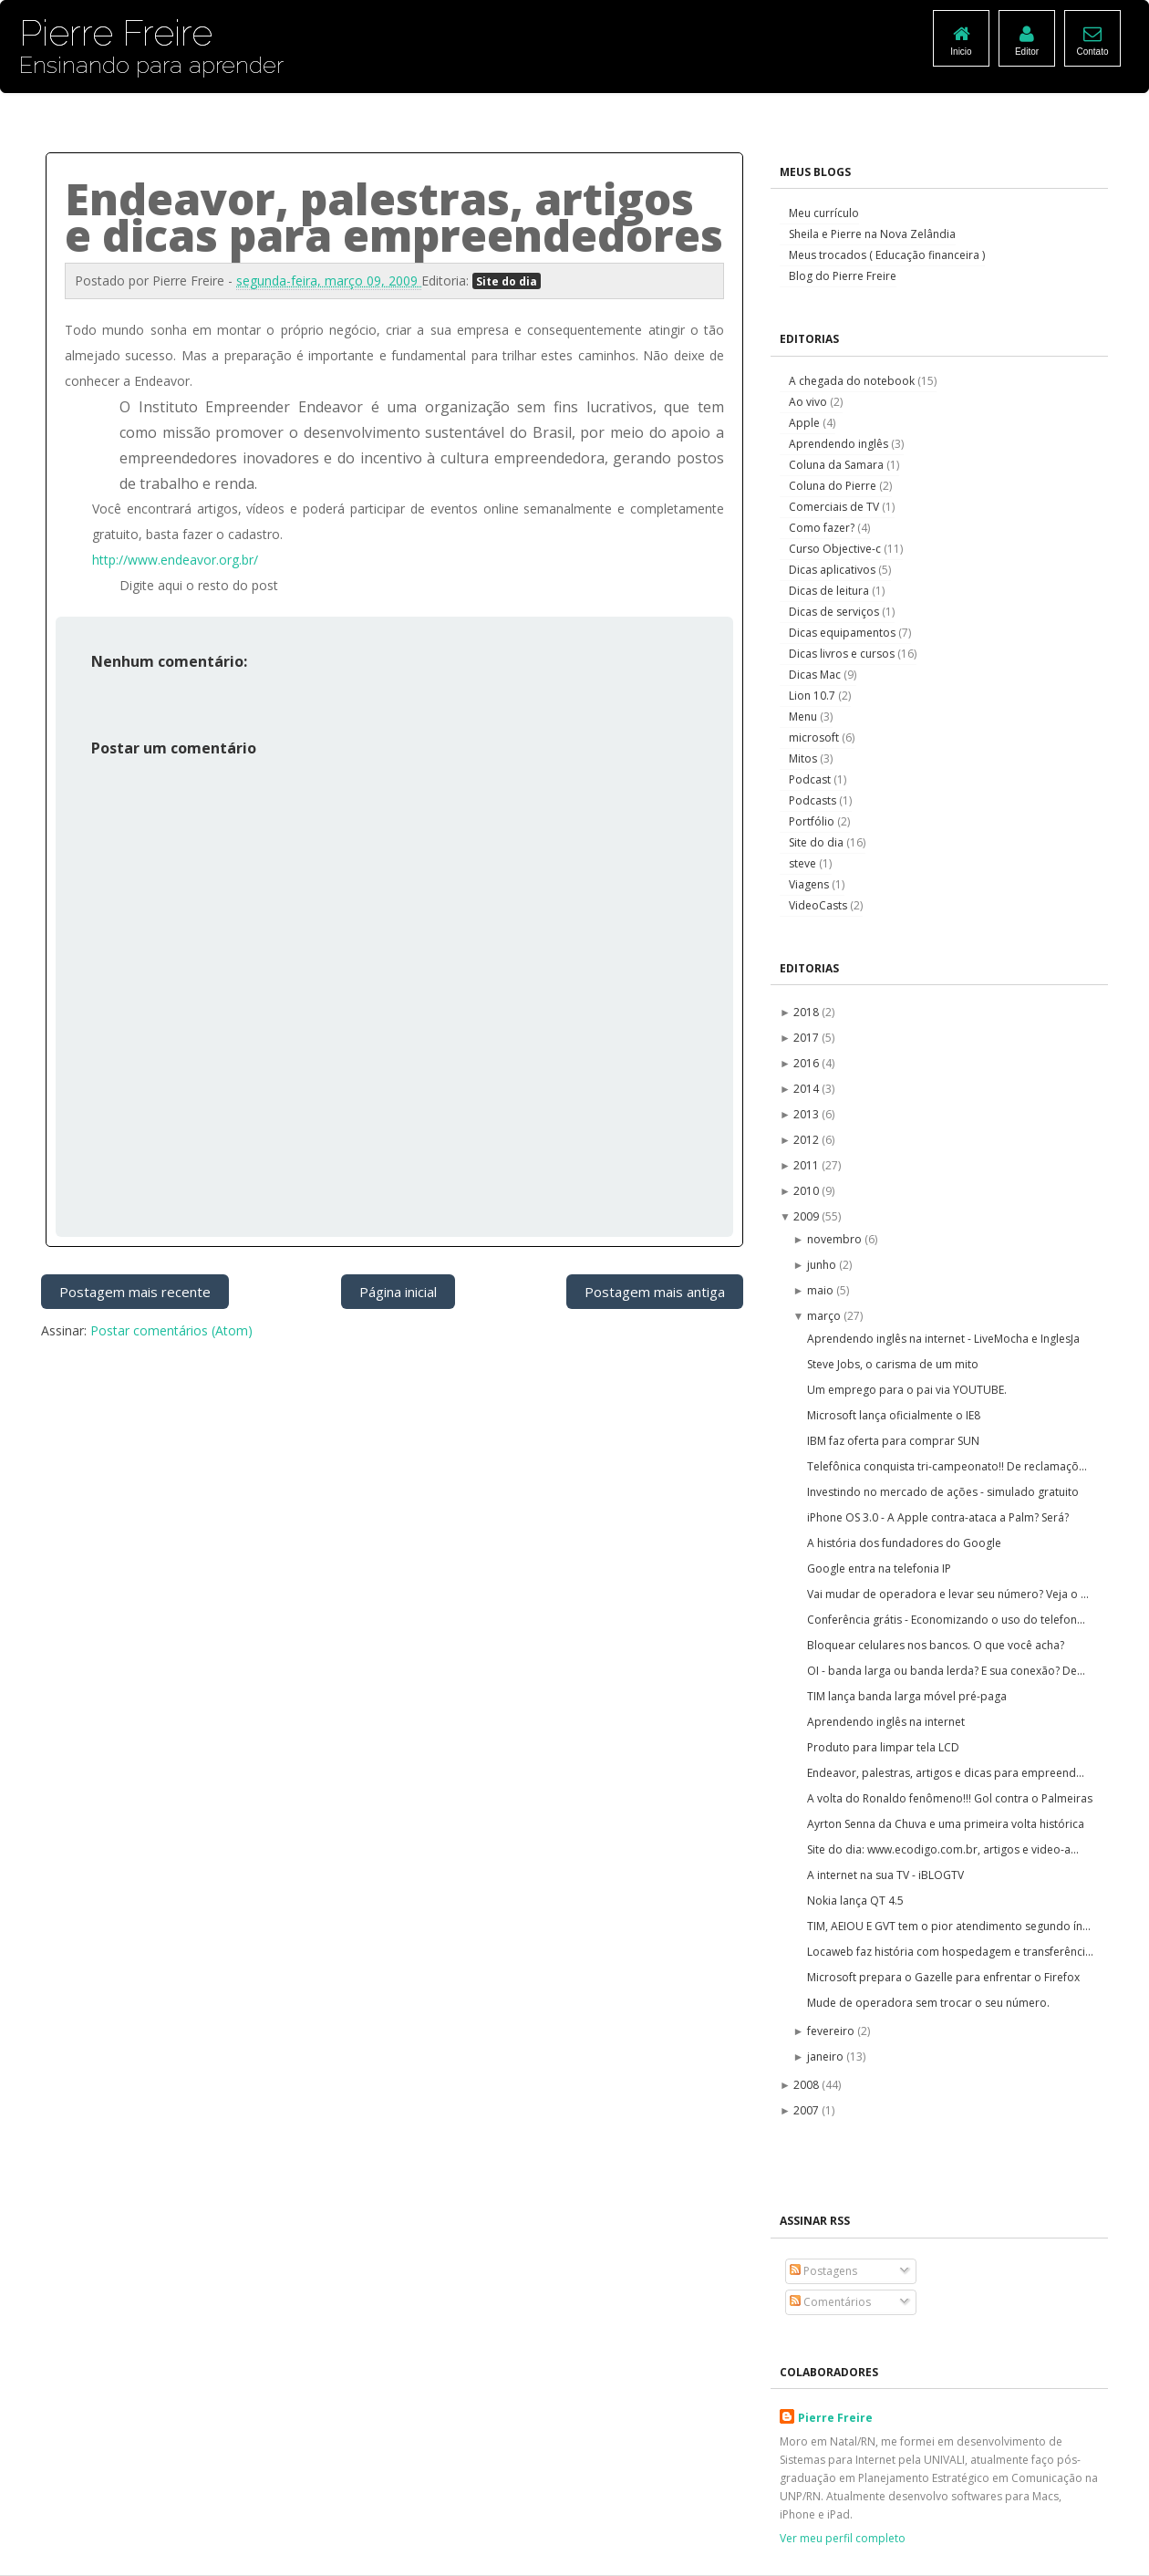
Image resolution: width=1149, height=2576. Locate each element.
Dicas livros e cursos (843, 653)
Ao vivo (809, 402)
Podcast (811, 779)
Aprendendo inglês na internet (886, 1721)
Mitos (804, 758)
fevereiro (832, 2031)
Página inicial (398, 1292)
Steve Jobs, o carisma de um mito (892, 1364)
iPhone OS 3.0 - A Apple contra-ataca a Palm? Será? (938, 1517)
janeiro (826, 2056)
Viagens (810, 884)
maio (821, 1290)
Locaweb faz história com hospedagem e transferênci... (950, 1951)
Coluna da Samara (837, 465)
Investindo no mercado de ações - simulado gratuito (943, 1492)
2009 (807, 1216)
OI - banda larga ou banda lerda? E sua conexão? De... (946, 1670)
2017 (807, 1037)
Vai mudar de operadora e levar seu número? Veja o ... (948, 1594)
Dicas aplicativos (833, 569)
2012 (807, 1140)
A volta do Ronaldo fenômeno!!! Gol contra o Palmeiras (949, 1798)
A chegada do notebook (853, 381)
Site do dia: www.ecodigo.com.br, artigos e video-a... (943, 1849)
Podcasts (814, 800)
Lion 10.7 (813, 695)
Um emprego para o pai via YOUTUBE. (907, 1389)
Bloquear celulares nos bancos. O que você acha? (935, 1645)
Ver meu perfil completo (843, 2538)
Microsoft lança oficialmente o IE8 (893, 1415)
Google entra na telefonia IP (879, 1568)
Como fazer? (823, 527)
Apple (806, 423)
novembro (835, 1239)
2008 (807, 2085)
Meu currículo (824, 213)
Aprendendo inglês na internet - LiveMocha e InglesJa (943, 1338)
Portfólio (813, 821)
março (825, 1316)
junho (823, 1264)
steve (804, 863)
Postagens (823, 2271)
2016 (807, 1063)
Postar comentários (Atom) (171, 1330)
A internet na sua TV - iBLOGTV (885, 1875)
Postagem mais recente (135, 1292)
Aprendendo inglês (840, 444)
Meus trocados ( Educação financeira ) (887, 255)
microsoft (815, 737)
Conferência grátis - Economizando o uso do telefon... (946, 1619)
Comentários (830, 2302)
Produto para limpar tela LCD (883, 1747)
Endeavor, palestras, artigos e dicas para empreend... (945, 1773)
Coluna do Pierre (834, 485)
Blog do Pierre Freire (842, 276)
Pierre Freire (835, 2417)
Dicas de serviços (835, 611)
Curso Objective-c (836, 548)
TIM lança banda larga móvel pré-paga (907, 1696)
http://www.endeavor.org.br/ (175, 559)
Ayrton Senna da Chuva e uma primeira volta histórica (945, 1824)
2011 (807, 1165)
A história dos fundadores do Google (904, 1543)
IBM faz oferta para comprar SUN (893, 1441)
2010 (807, 1191)
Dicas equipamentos (843, 632)
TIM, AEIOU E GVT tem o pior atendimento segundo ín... (949, 1926)
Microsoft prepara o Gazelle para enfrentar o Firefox (943, 1977)
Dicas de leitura (830, 590)
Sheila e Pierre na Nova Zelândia (872, 234)
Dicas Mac (816, 674)
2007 (807, 2110)
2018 (807, 1012)
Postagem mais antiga (655, 1292)
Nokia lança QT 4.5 (855, 1900)
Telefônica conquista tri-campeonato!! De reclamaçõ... (947, 1466)
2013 (807, 1114)
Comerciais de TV (835, 506)
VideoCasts (819, 905)
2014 (807, 1088)
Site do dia (506, 281)
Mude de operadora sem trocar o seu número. (928, 2002)
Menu (804, 716)
